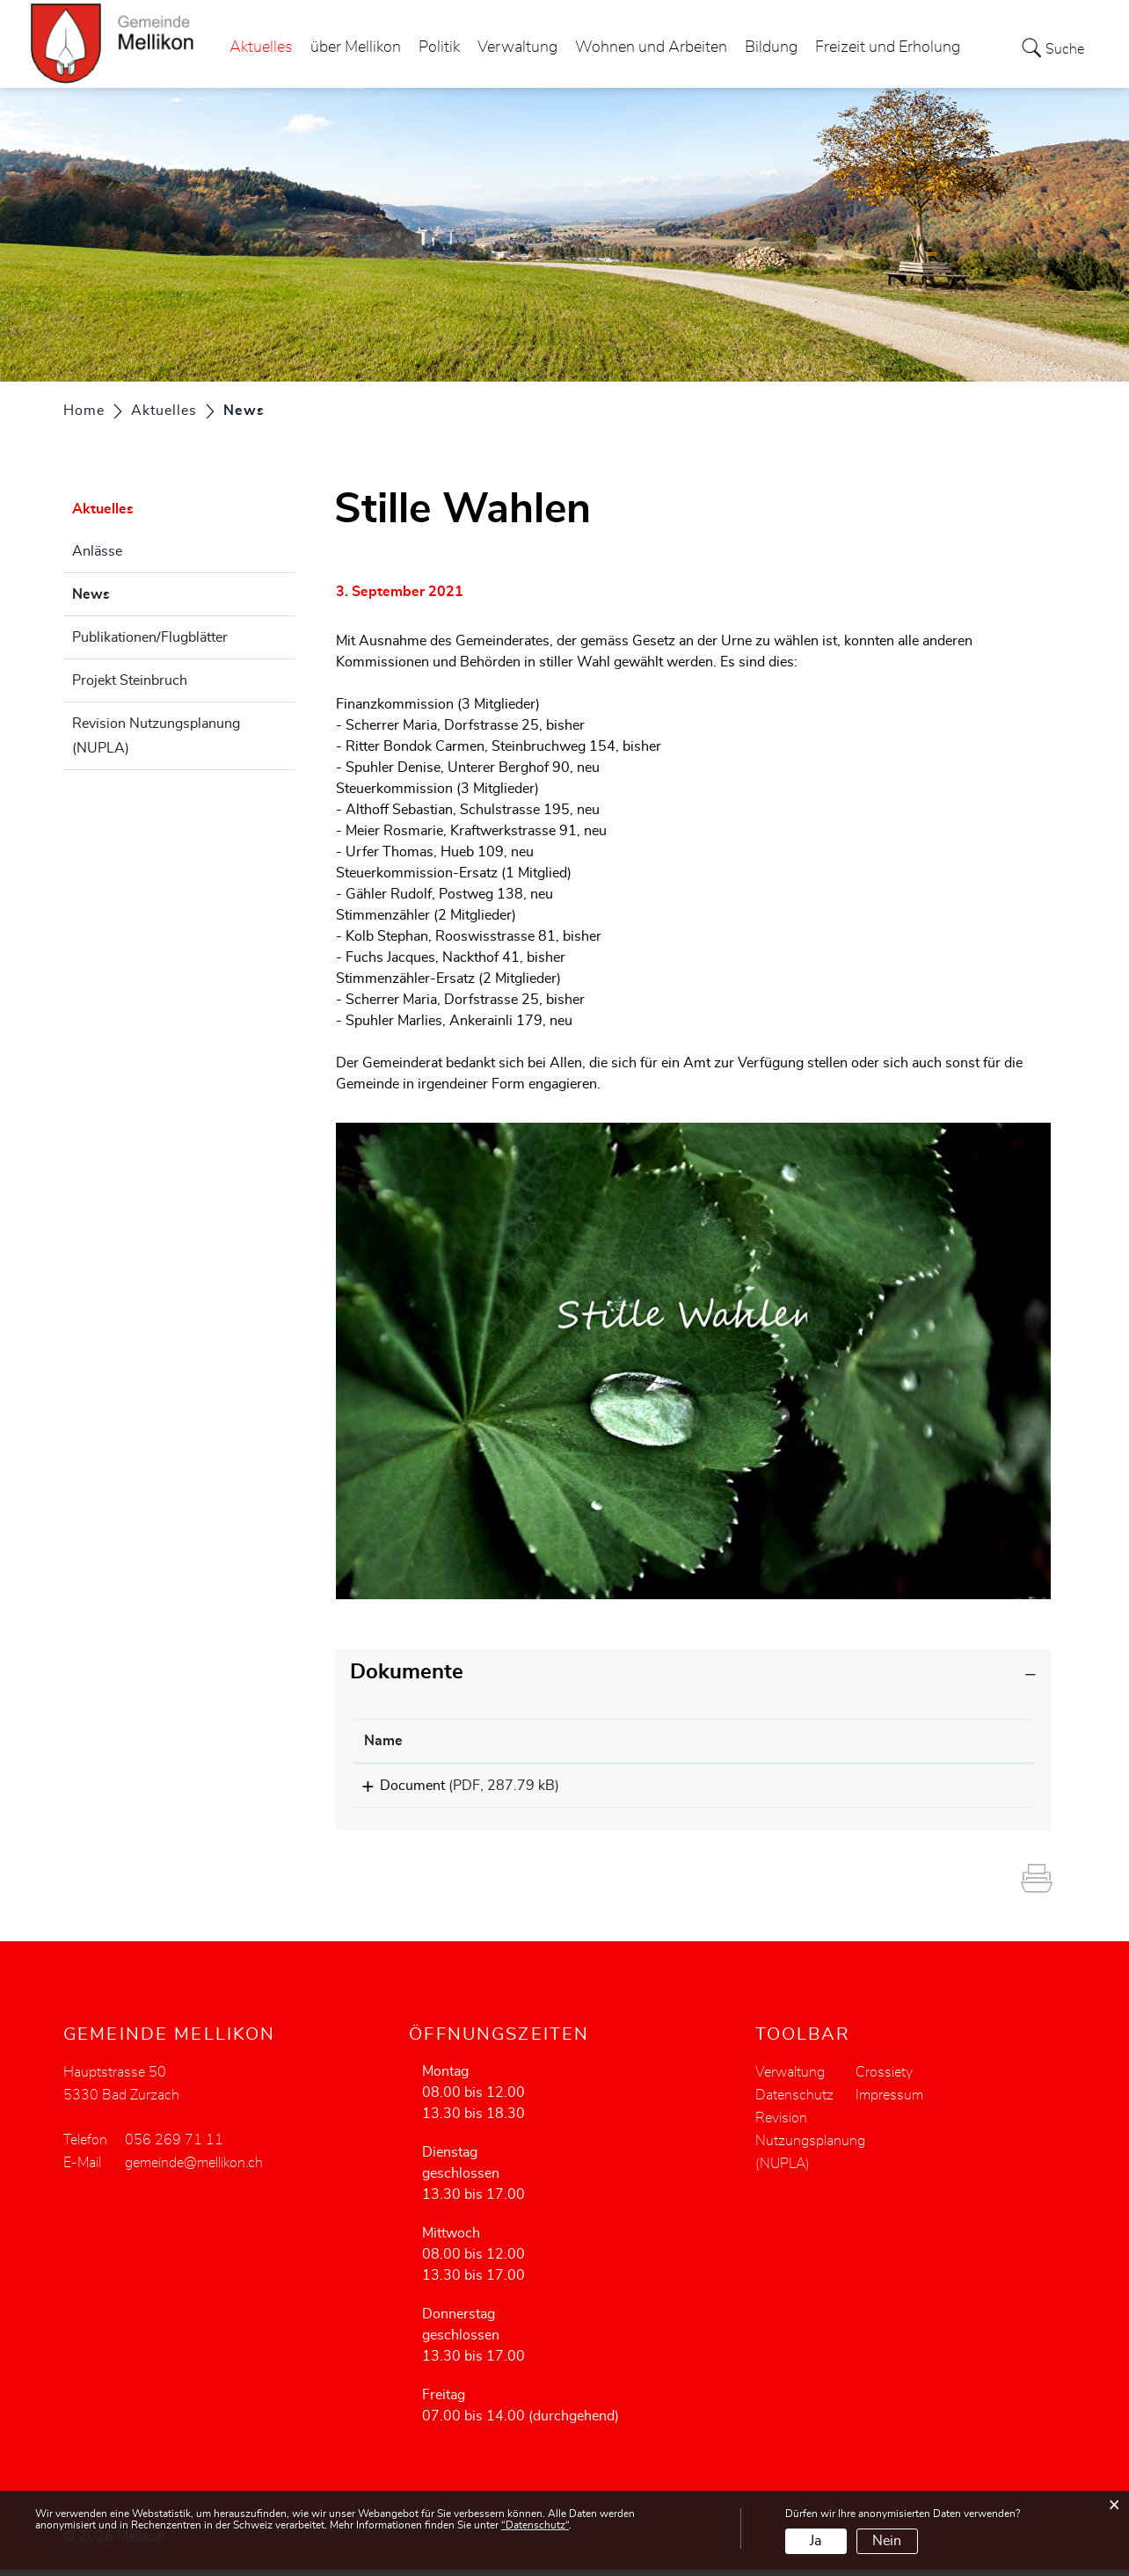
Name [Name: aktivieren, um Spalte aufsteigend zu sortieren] (383, 1741)
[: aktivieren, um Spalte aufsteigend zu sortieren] (925, 1741)
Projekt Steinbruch (129, 680)
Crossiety (884, 2078)
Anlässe (97, 551)
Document (396, 1786)
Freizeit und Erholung (887, 47)
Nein (886, 2541)
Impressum (889, 2101)
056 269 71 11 (174, 2146)
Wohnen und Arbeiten (651, 47)
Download (925, 1788)
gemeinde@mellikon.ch (194, 2169)
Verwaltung (517, 47)
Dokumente (406, 1672)
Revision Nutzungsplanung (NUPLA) (156, 736)
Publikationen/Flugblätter (150, 637)
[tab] (694, 1672)
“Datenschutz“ (535, 2525)
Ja (815, 2541)
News (135, 591)
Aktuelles (261, 47)
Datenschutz (794, 2101)
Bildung (771, 47)
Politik (439, 47)
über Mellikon (355, 47)
